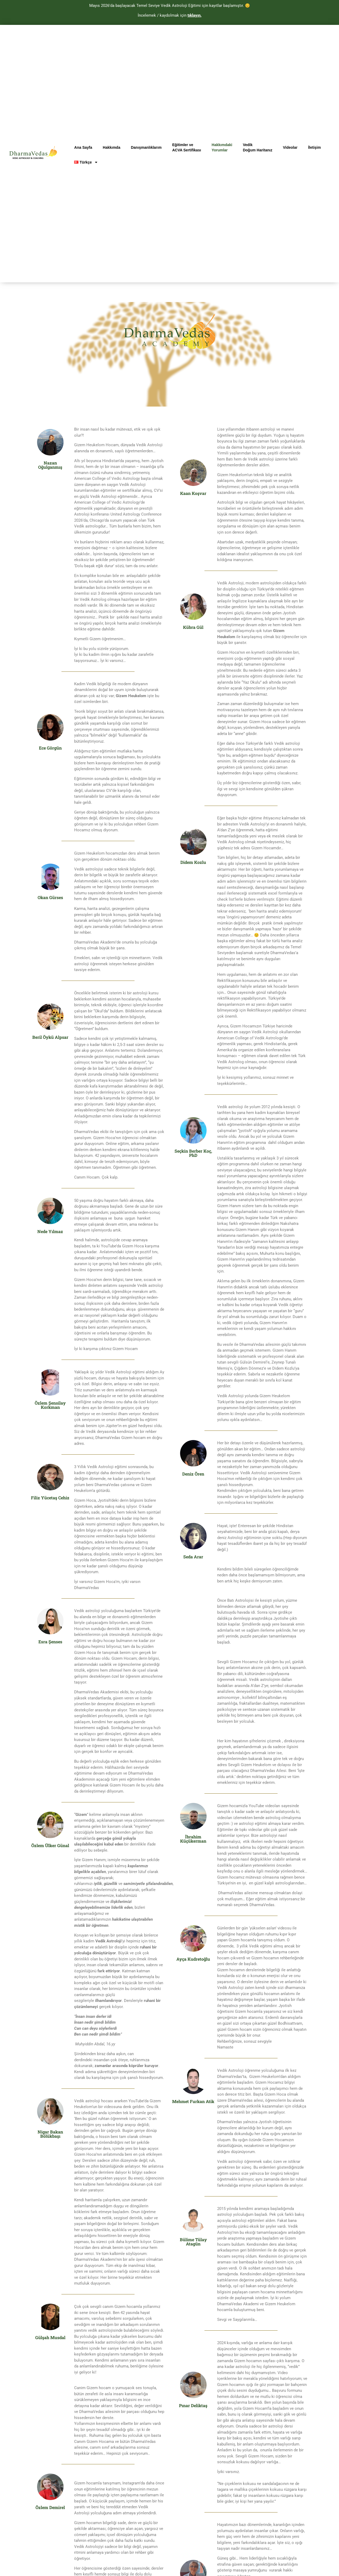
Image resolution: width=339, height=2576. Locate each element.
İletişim (314, 147)
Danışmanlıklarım (146, 147)
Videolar (290, 147)
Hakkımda (111, 147)
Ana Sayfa (83, 147)
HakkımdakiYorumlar (222, 147)
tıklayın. (195, 15)
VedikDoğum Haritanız (257, 147)
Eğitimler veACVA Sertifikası (186, 147)
